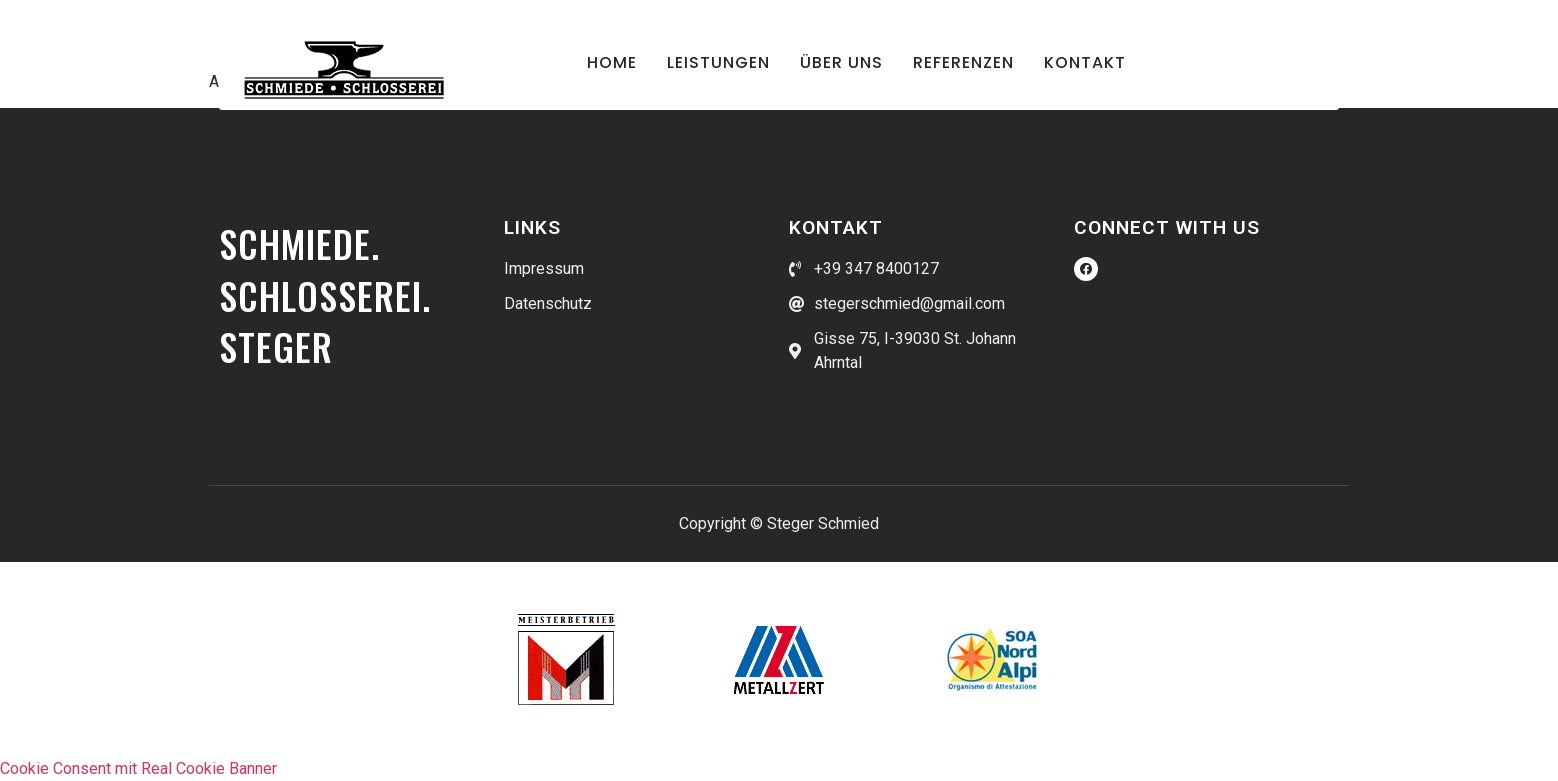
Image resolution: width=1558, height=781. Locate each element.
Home (612, 62)
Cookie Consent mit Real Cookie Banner (138, 768)
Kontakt (1085, 62)
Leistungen (718, 62)
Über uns (841, 62)
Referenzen (963, 62)
